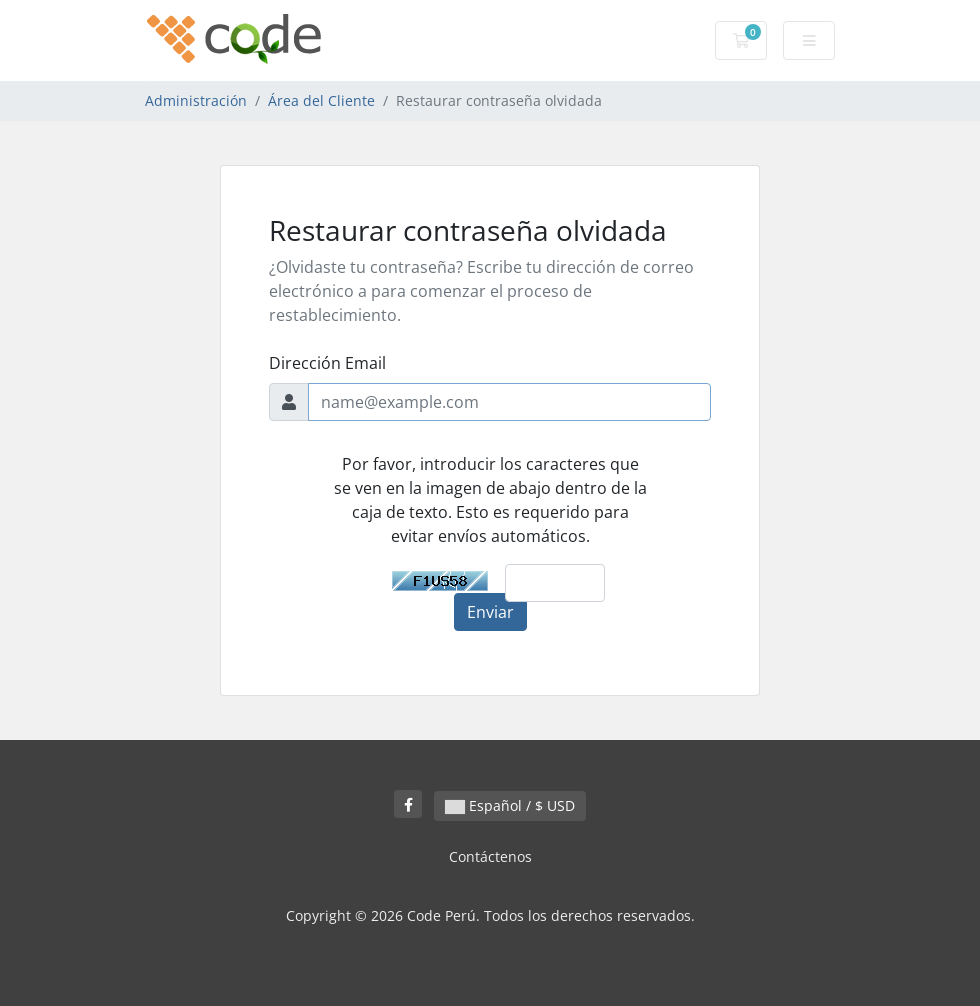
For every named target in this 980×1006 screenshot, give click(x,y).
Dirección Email (327, 363)
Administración (196, 100)
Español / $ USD (510, 805)
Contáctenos (490, 856)
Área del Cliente (321, 100)
